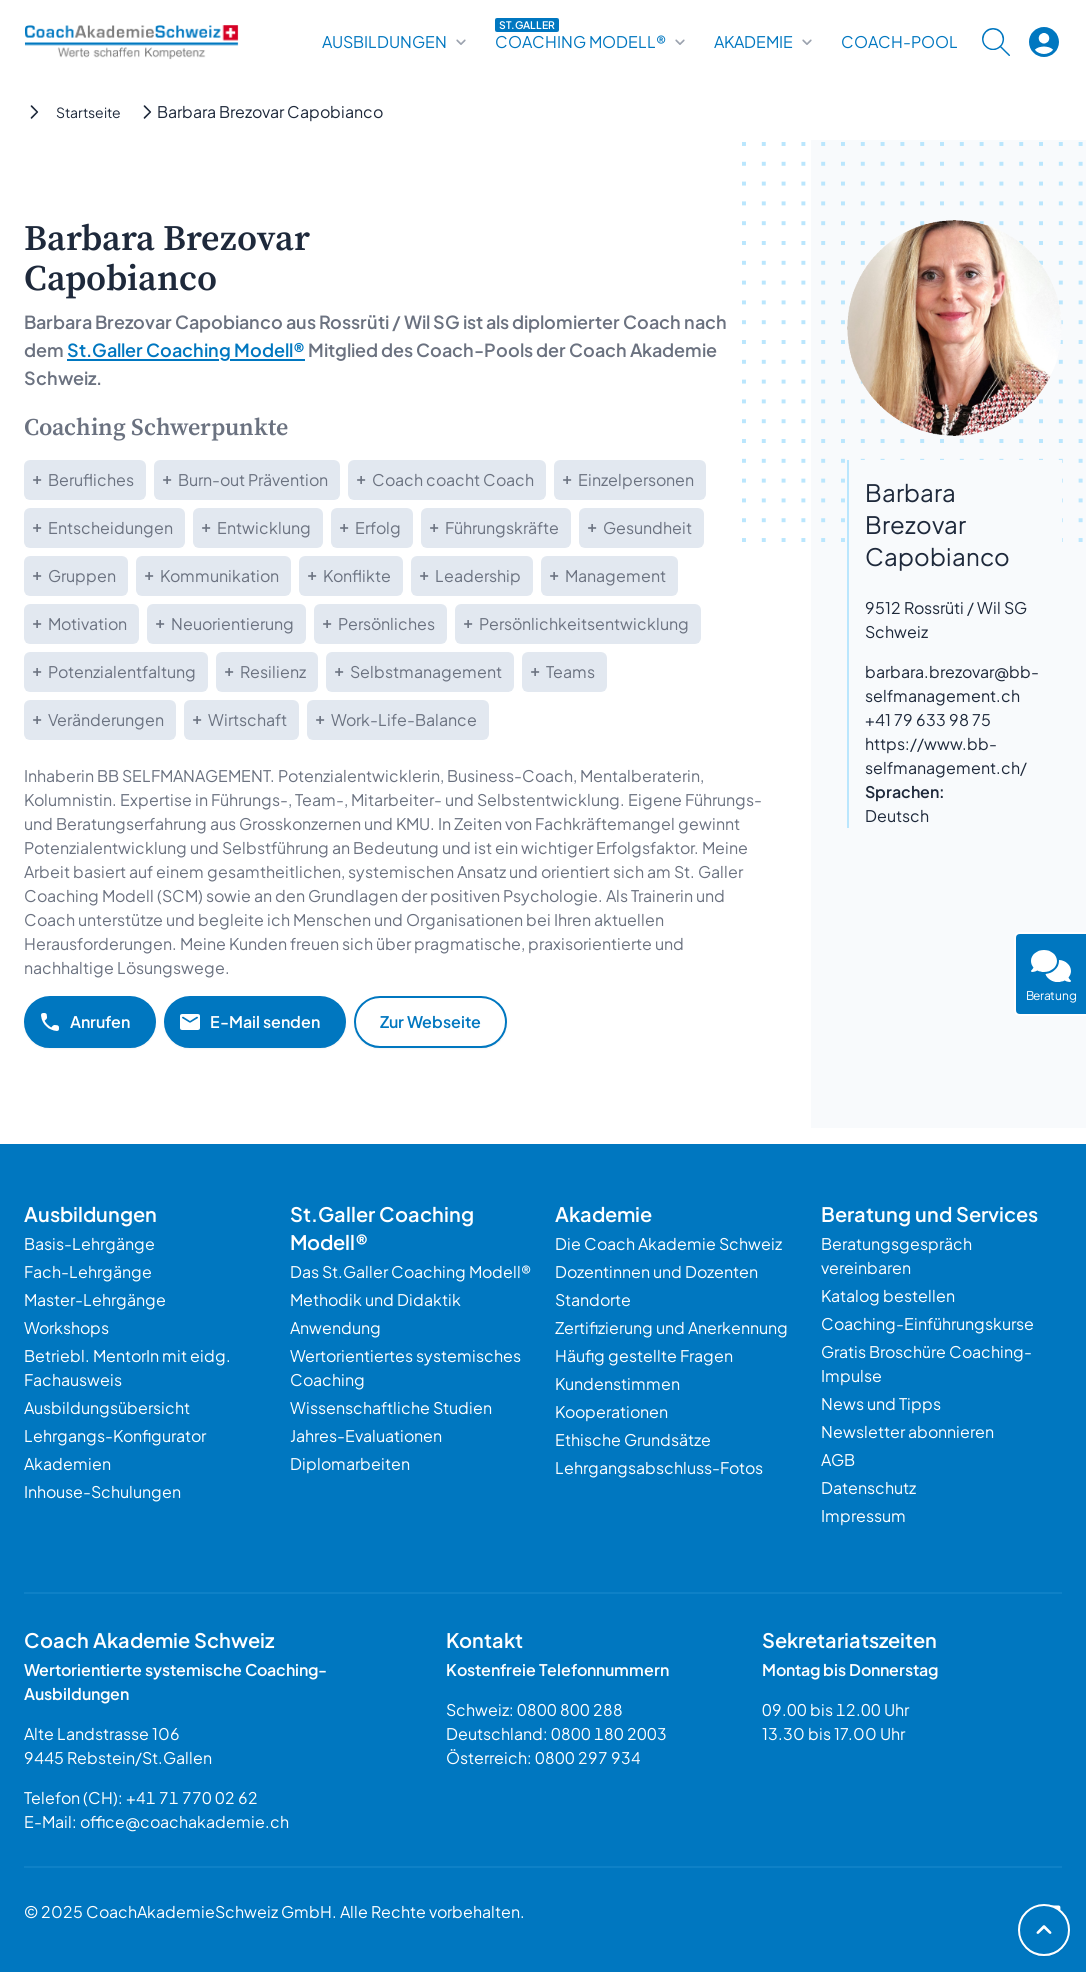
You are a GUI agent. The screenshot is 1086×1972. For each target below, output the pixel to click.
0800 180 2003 (609, 1733)
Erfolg (378, 527)
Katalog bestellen (888, 1295)
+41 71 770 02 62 (192, 1797)
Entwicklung (264, 527)
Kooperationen (611, 1411)
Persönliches (386, 623)
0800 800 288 (570, 1709)
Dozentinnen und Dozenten (656, 1271)
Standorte (593, 1299)
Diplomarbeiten (350, 1463)
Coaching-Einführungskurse (927, 1323)
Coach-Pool (899, 42)
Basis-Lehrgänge (89, 1243)
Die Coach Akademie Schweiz (668, 1243)
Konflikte (357, 575)
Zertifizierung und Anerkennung (671, 1327)
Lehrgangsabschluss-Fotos (659, 1467)
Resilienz (273, 671)
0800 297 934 (588, 1757)
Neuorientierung (232, 623)
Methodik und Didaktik (375, 1299)
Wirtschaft (247, 719)
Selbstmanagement (426, 671)
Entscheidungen (110, 527)
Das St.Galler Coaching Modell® (410, 1271)
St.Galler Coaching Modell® (186, 349)
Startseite (88, 112)
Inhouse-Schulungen (102, 1491)
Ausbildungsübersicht (107, 1407)
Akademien (67, 1463)
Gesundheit (647, 527)
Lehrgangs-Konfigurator (115, 1435)
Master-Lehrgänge (95, 1299)
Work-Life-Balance (404, 719)
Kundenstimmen (617, 1383)
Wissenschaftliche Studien (391, 1407)
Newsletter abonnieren (907, 1431)
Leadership (478, 575)
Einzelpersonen (636, 479)
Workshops (66, 1327)
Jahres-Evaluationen (366, 1435)
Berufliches (91, 479)
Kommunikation (219, 575)
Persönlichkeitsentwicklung (584, 623)
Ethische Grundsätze (633, 1439)
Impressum (863, 1515)
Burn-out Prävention (253, 479)
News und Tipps (881, 1403)
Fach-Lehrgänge (88, 1271)
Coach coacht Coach (453, 479)
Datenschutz (868, 1487)
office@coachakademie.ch (184, 1821)
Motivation (87, 623)
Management (615, 575)
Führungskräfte (502, 527)
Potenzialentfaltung (122, 671)
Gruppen (82, 575)
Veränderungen (106, 719)
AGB (838, 1459)
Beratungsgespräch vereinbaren (896, 1255)
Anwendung (335, 1327)
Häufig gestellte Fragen (644, 1355)
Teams (570, 671)
